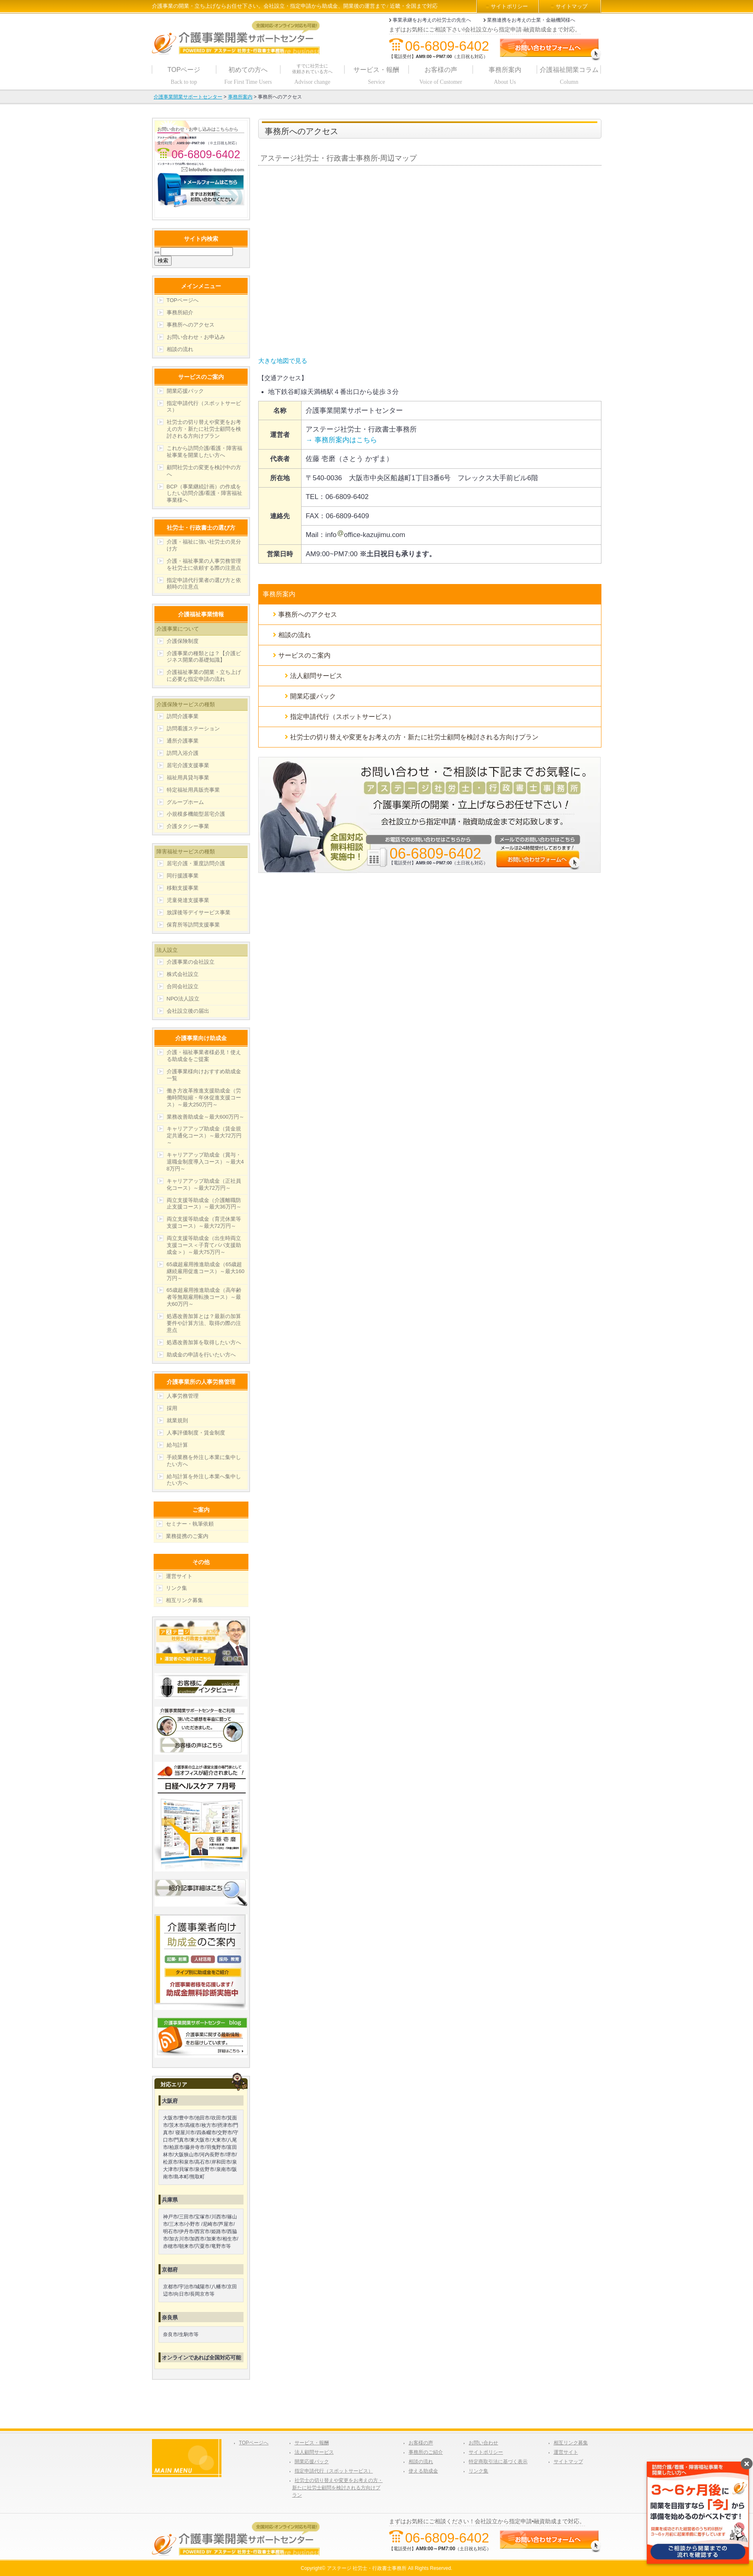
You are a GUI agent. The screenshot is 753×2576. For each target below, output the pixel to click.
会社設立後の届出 (188, 1011)
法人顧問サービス (316, 675)
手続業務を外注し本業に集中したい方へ (204, 1460)
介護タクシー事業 (188, 826)
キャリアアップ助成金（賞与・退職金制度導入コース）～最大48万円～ (205, 1162)
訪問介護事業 (183, 716)
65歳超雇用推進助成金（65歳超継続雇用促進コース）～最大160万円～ (206, 1271)
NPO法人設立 (183, 999)
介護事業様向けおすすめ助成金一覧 (204, 1074)
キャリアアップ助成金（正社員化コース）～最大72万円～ (204, 1184)
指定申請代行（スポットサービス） (342, 716)
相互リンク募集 (184, 1600)
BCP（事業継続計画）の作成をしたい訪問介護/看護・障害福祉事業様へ (205, 493)
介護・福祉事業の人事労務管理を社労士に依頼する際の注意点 (204, 564)
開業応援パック (313, 696)
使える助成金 (423, 2471)
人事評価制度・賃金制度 (196, 1433)
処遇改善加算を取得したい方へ (204, 1342)
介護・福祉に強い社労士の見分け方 (204, 545)
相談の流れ (294, 634)
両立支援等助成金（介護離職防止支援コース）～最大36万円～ (204, 1203)
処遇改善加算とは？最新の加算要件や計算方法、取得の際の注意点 (204, 1323)
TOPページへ (183, 300)
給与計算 (177, 1445)
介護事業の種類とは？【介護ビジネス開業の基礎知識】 (204, 656)
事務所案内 (279, 594)
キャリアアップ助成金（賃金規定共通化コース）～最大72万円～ (204, 1136)
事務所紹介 (180, 312)
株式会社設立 (183, 974)
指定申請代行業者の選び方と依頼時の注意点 (204, 583)
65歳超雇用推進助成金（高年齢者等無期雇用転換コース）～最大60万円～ (204, 1297)
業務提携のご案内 (187, 1536)
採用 (172, 1408)
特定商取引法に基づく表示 (498, 2461)
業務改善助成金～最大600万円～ (206, 1117)
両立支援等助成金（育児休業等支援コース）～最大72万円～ (204, 1222)
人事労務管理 (183, 1396)
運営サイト (179, 1576)
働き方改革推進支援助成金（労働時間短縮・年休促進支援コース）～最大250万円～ (204, 1098)
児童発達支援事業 (188, 900)
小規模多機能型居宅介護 (196, 814)
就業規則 (177, 1420)
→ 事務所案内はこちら (341, 440)
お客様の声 (421, 2443)
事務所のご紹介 (426, 2452)
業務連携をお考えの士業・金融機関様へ (531, 20)
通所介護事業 (183, 741)
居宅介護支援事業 (188, 765)
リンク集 (176, 1588)
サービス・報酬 (312, 2443)
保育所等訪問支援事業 (193, 925)
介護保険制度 (183, 641)
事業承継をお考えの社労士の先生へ (432, 20)
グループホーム (185, 802)
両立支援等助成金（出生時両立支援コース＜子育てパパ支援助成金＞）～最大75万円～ (204, 1245)
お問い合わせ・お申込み (196, 337)
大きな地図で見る (282, 360)
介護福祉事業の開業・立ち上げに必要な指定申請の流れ (204, 675)
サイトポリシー (509, 6)
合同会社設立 (183, 986)
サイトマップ (572, 6)
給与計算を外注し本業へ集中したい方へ (204, 1479)
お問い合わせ (483, 2443)
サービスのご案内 (304, 655)
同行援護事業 (183, 876)
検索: (157, 252)
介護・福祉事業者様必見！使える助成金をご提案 (204, 1055)
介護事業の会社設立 (191, 962)
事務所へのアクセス (307, 614)
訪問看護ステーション (193, 728)
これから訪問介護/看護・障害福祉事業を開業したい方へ (205, 451)
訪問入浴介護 (183, 753)
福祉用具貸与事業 (188, 777)
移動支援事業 (183, 888)
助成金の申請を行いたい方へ (201, 1355)
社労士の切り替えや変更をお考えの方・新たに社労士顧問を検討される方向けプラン (414, 737)
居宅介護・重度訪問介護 (196, 863)
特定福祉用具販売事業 (193, 790)
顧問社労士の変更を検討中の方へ (204, 470)
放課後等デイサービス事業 (198, 912)
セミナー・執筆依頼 (190, 1524)
